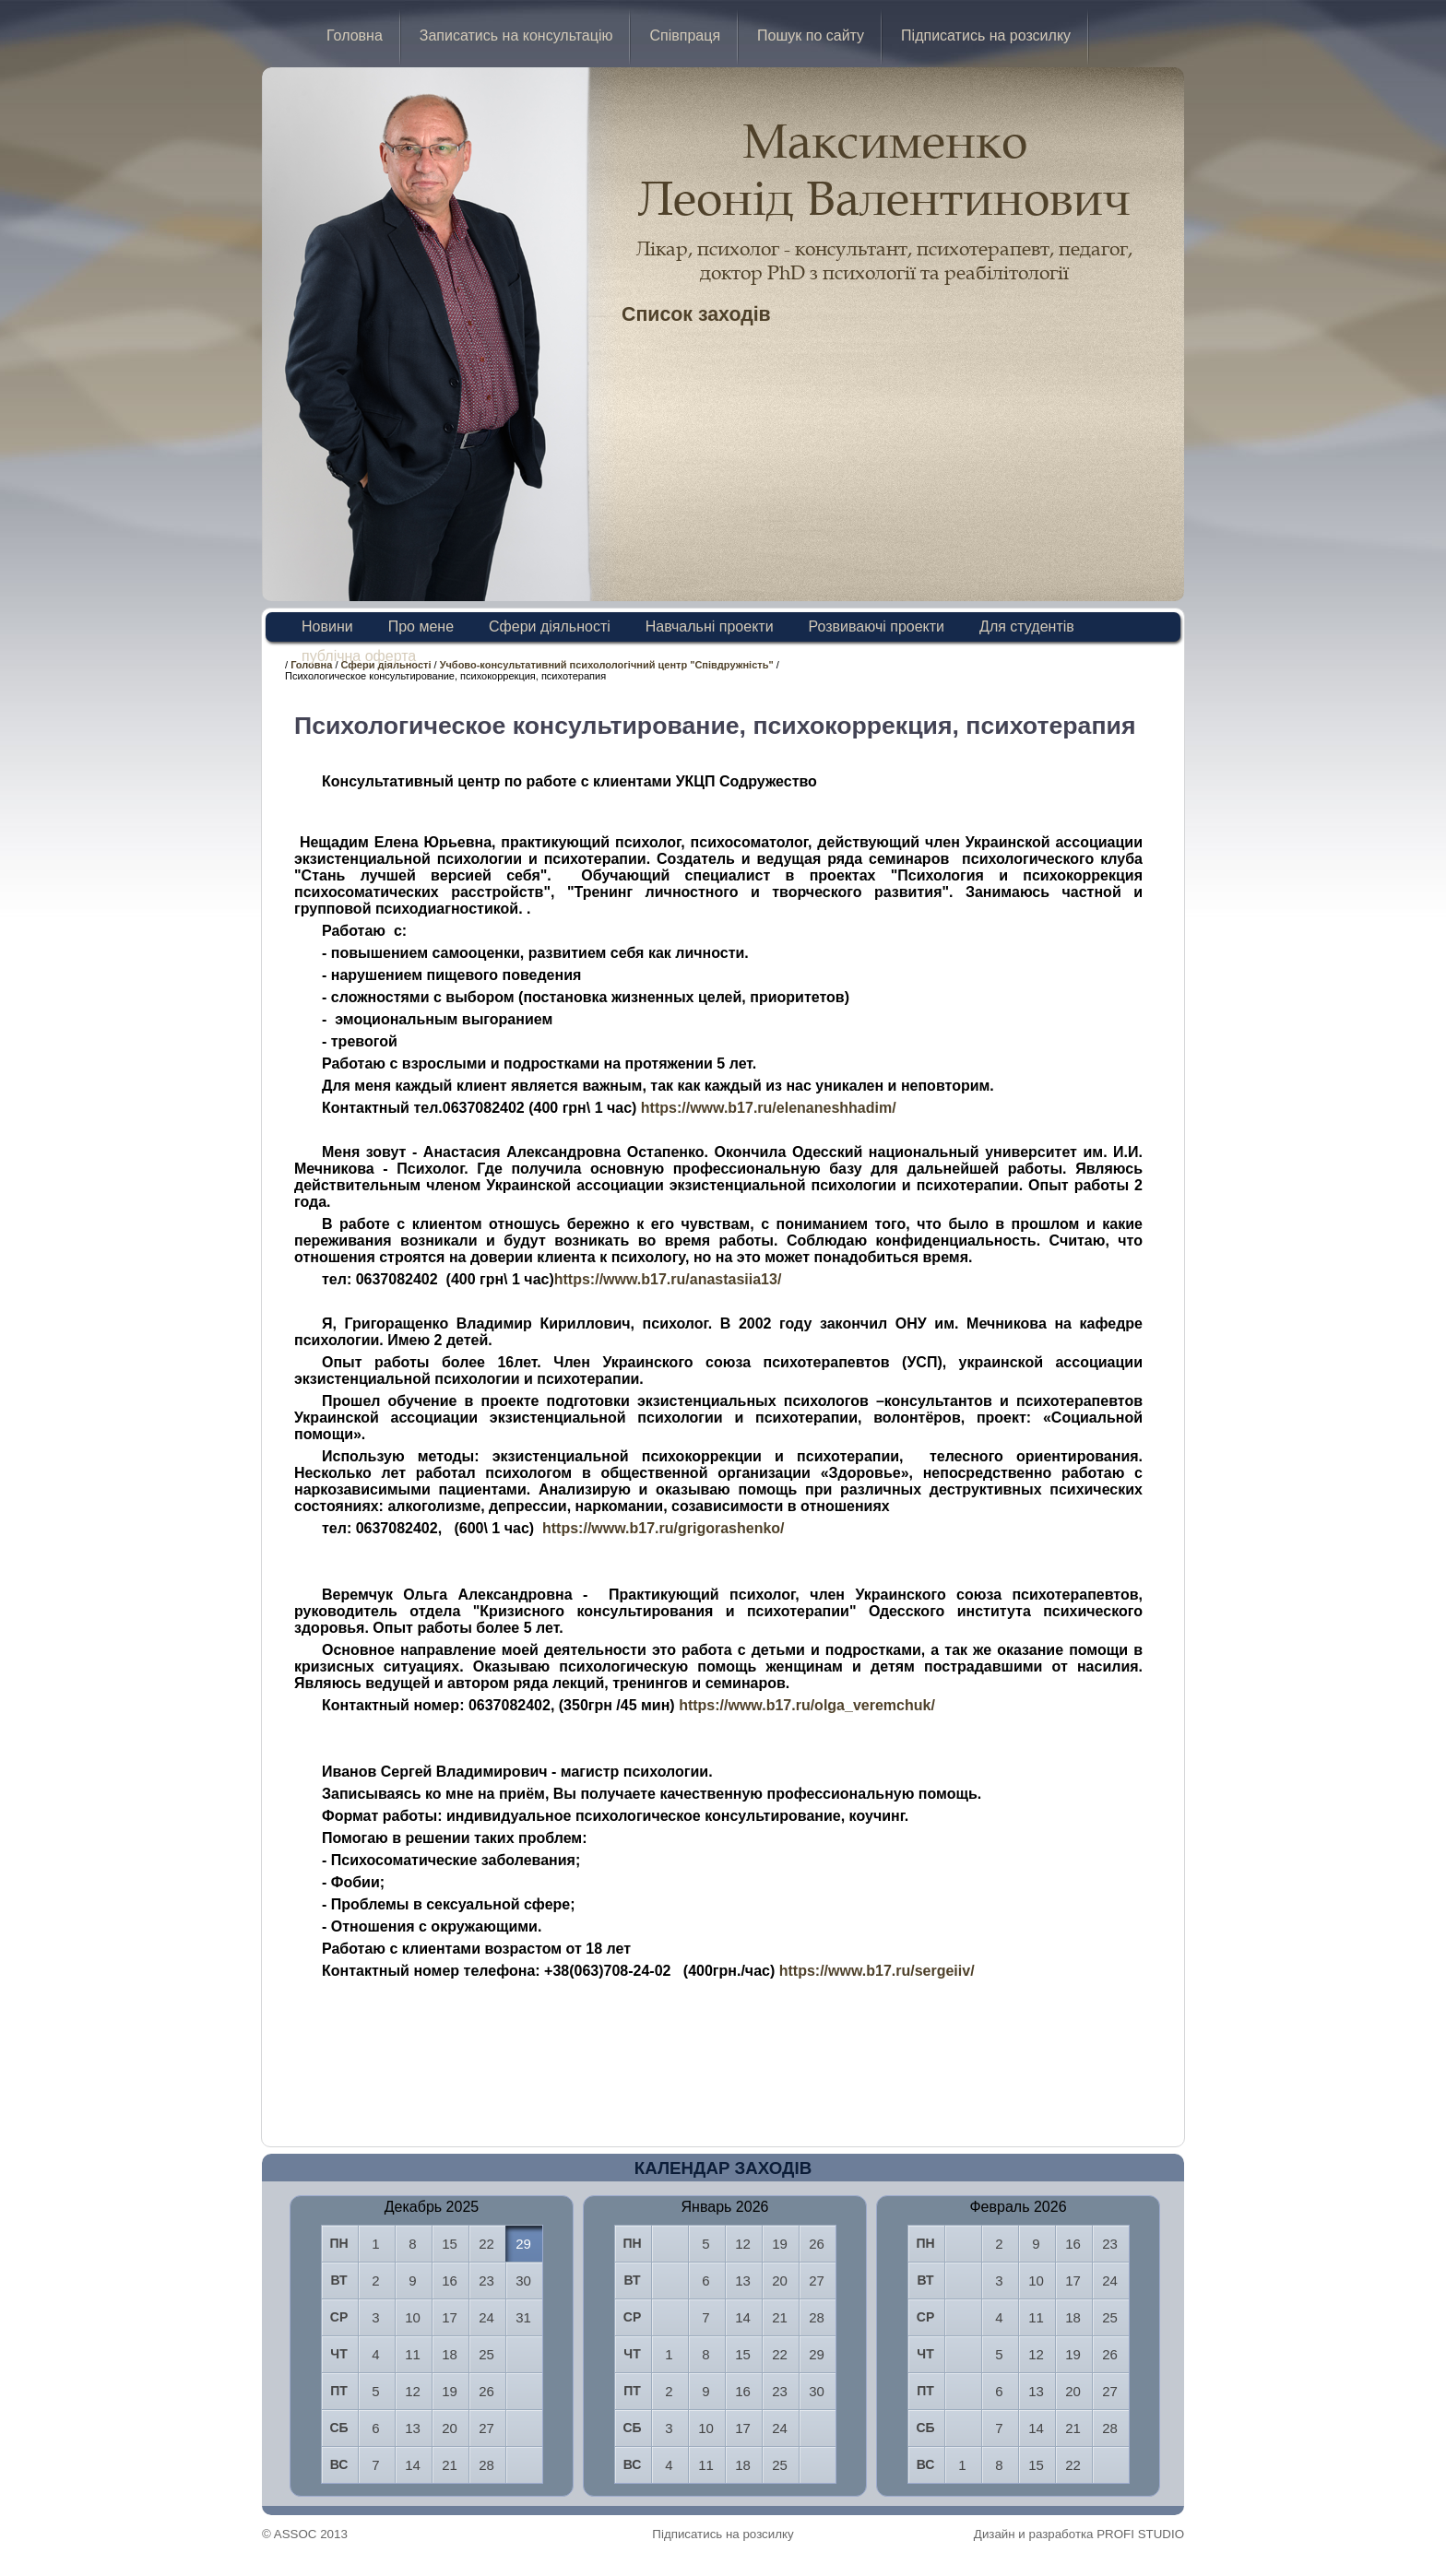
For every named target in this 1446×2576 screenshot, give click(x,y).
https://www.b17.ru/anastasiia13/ (668, 1279)
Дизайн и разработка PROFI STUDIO (1079, 2534)
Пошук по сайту (810, 35)
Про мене (421, 626)
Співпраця (684, 35)
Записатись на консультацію (516, 35)
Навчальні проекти (710, 626)
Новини (327, 626)
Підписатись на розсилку (986, 35)
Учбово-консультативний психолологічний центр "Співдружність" (607, 664)
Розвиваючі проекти (876, 626)
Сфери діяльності (549, 626)
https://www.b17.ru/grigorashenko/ (663, 1528)
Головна (354, 35)
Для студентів (1026, 626)
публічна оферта (359, 656)
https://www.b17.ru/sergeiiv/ (877, 1971)
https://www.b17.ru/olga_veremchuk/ (807, 1705)
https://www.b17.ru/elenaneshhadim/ (768, 1108)
